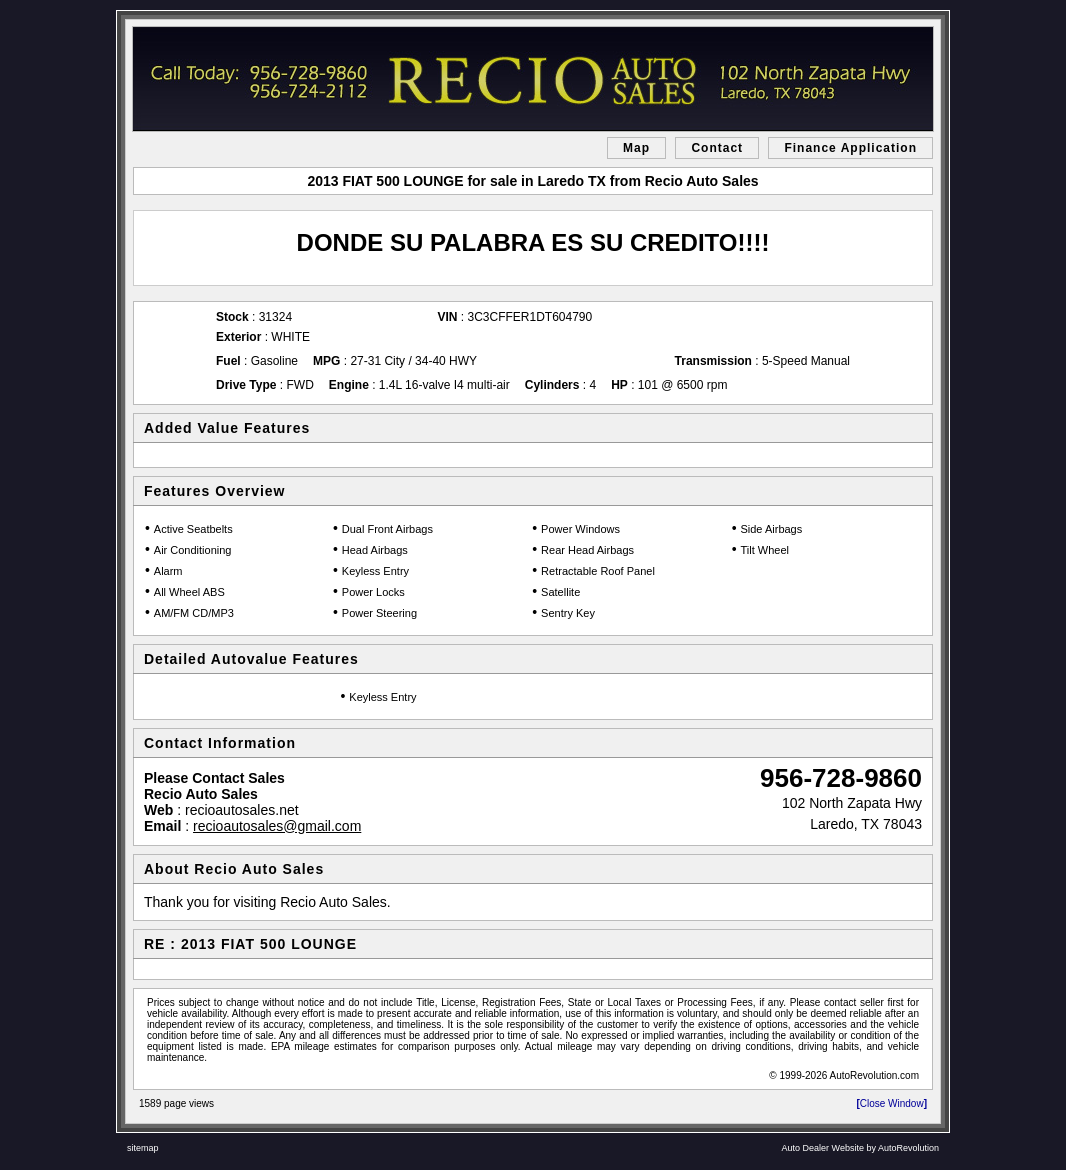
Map (636, 148)
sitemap (143, 1148)
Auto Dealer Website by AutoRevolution (860, 1148)
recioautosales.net (242, 810)
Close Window (891, 1103)
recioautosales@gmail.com (277, 826)
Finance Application (850, 148)
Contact (717, 148)
